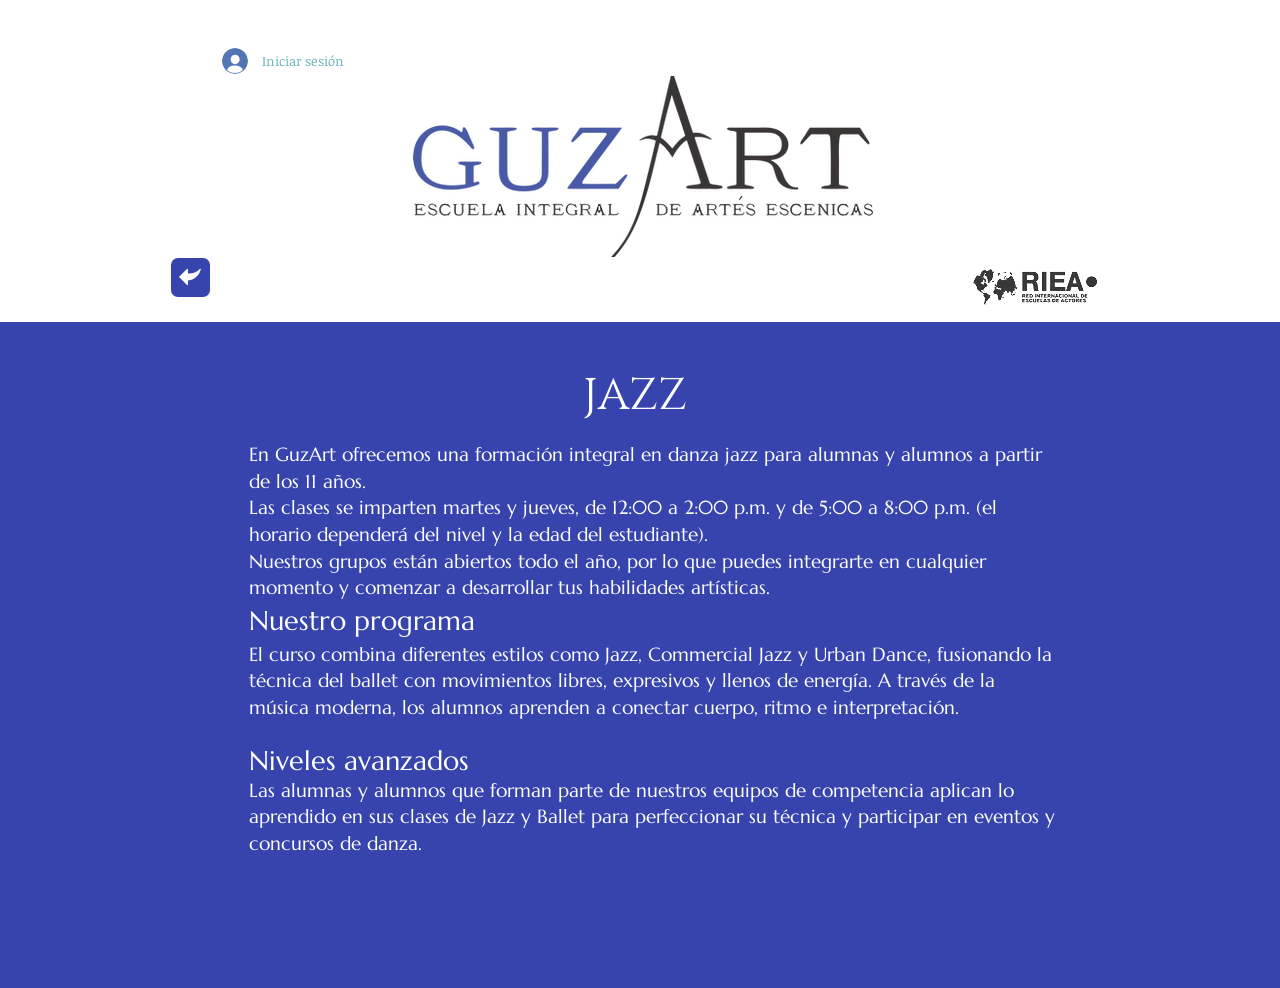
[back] (190, 277)
